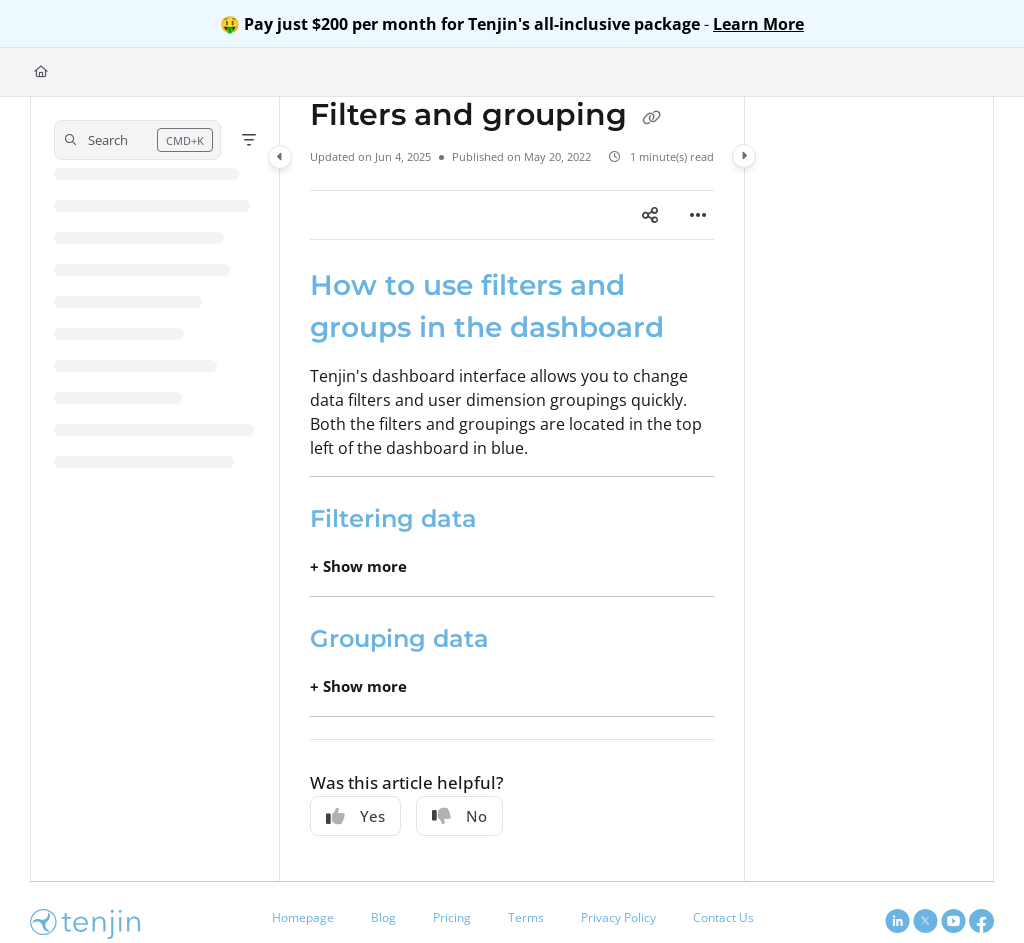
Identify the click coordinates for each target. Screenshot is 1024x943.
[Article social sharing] (650, 215)
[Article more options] (698, 215)
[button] (137, 140)
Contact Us (723, 917)
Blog (383, 917)
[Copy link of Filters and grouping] (651, 117)
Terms (526, 917)
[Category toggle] (280, 157)
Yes (355, 816)
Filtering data (393, 518)
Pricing (452, 917)
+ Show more (358, 566)
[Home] (41, 72)
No (459, 816)
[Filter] (249, 140)
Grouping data (399, 638)
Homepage (303, 917)
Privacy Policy (618, 917)
